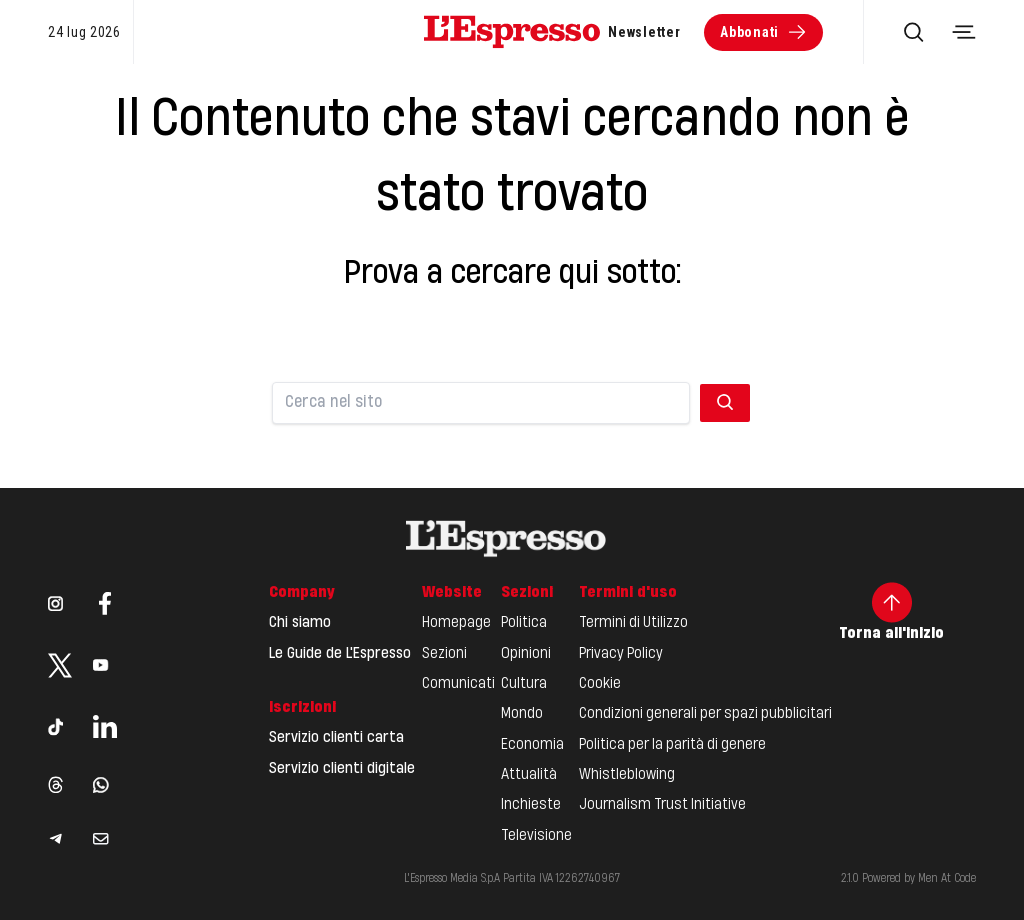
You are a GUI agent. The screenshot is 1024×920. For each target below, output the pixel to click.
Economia (532, 745)
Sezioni (444, 654)
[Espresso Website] (512, 31)
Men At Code (947, 879)
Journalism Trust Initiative (662, 805)
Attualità (529, 775)
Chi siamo (300, 623)
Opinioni (526, 654)
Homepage (456, 623)
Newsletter (644, 32)
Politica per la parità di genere (672, 745)
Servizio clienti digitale (342, 769)
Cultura (524, 684)
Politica (524, 623)
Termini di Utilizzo (633, 623)
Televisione (536, 836)
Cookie (600, 684)
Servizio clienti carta (336, 738)
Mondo (522, 714)
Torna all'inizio (891, 612)
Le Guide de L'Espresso (340, 654)
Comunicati (458, 684)
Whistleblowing (627, 775)
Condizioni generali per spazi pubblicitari (705, 714)
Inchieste (531, 805)
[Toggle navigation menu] (964, 32)
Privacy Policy (621, 654)
